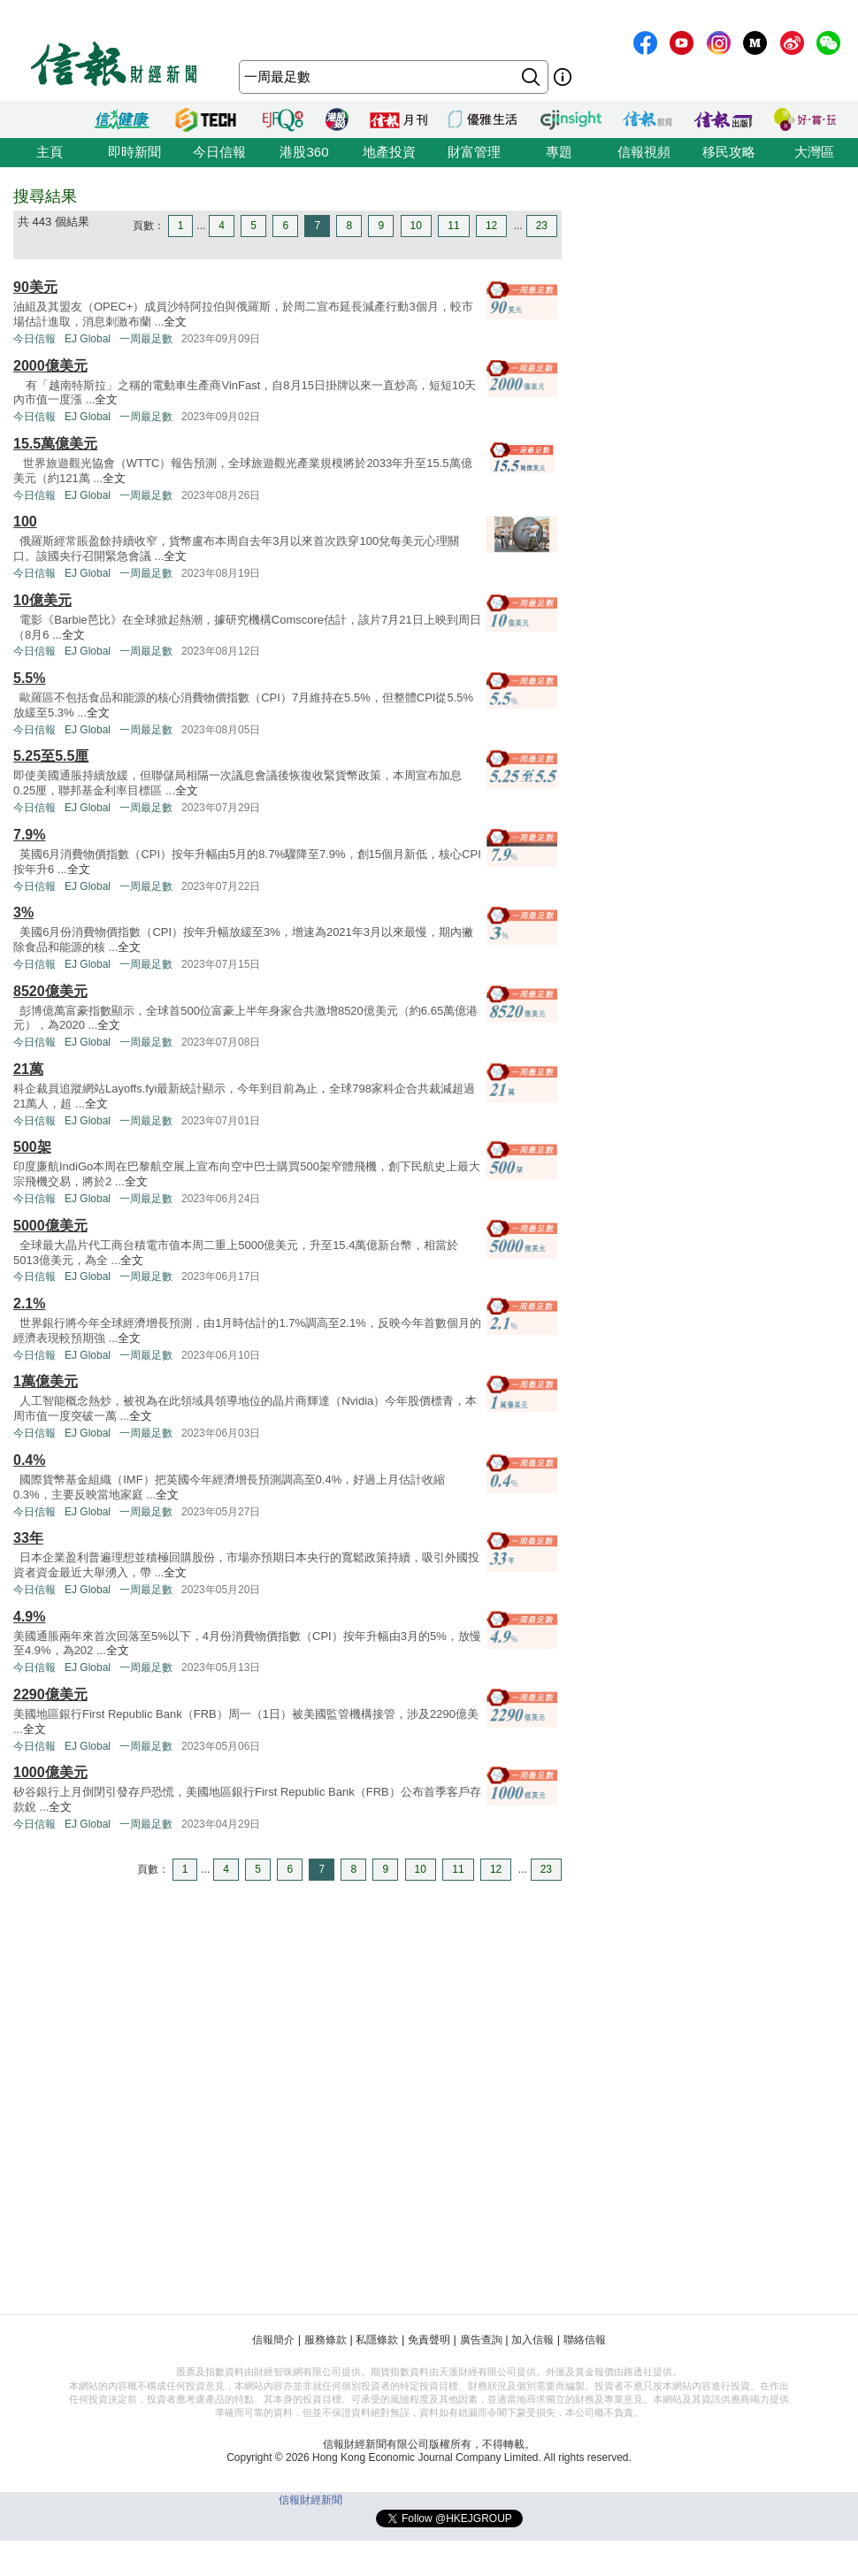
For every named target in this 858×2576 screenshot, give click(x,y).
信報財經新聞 (310, 2500)
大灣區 (814, 151)
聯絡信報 (584, 2340)
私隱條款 (377, 2340)
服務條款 (325, 2340)
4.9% (29, 1616)
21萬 (28, 1069)
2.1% (29, 1303)
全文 (175, 321)
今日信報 (219, 151)
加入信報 (532, 2340)
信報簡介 (273, 2340)
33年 (28, 1537)
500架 (32, 1146)
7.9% (29, 834)
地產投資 (389, 151)
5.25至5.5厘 (50, 755)
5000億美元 (50, 1225)
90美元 (35, 287)
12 (491, 225)
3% (23, 912)
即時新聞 (134, 151)
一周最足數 (145, 339)
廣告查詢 (481, 2340)
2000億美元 (50, 365)
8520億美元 (50, 991)
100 (25, 521)
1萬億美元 (45, 1381)
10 (416, 225)
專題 (559, 151)
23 (542, 225)
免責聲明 (429, 2340)
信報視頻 (643, 151)
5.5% (29, 678)
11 (453, 225)
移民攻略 (728, 151)
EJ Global (88, 339)
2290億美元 (50, 1694)
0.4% (29, 1460)
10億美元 (42, 600)
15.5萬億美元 (55, 443)
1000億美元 (50, 1772)
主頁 (49, 151)
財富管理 (474, 151)
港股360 (304, 151)
